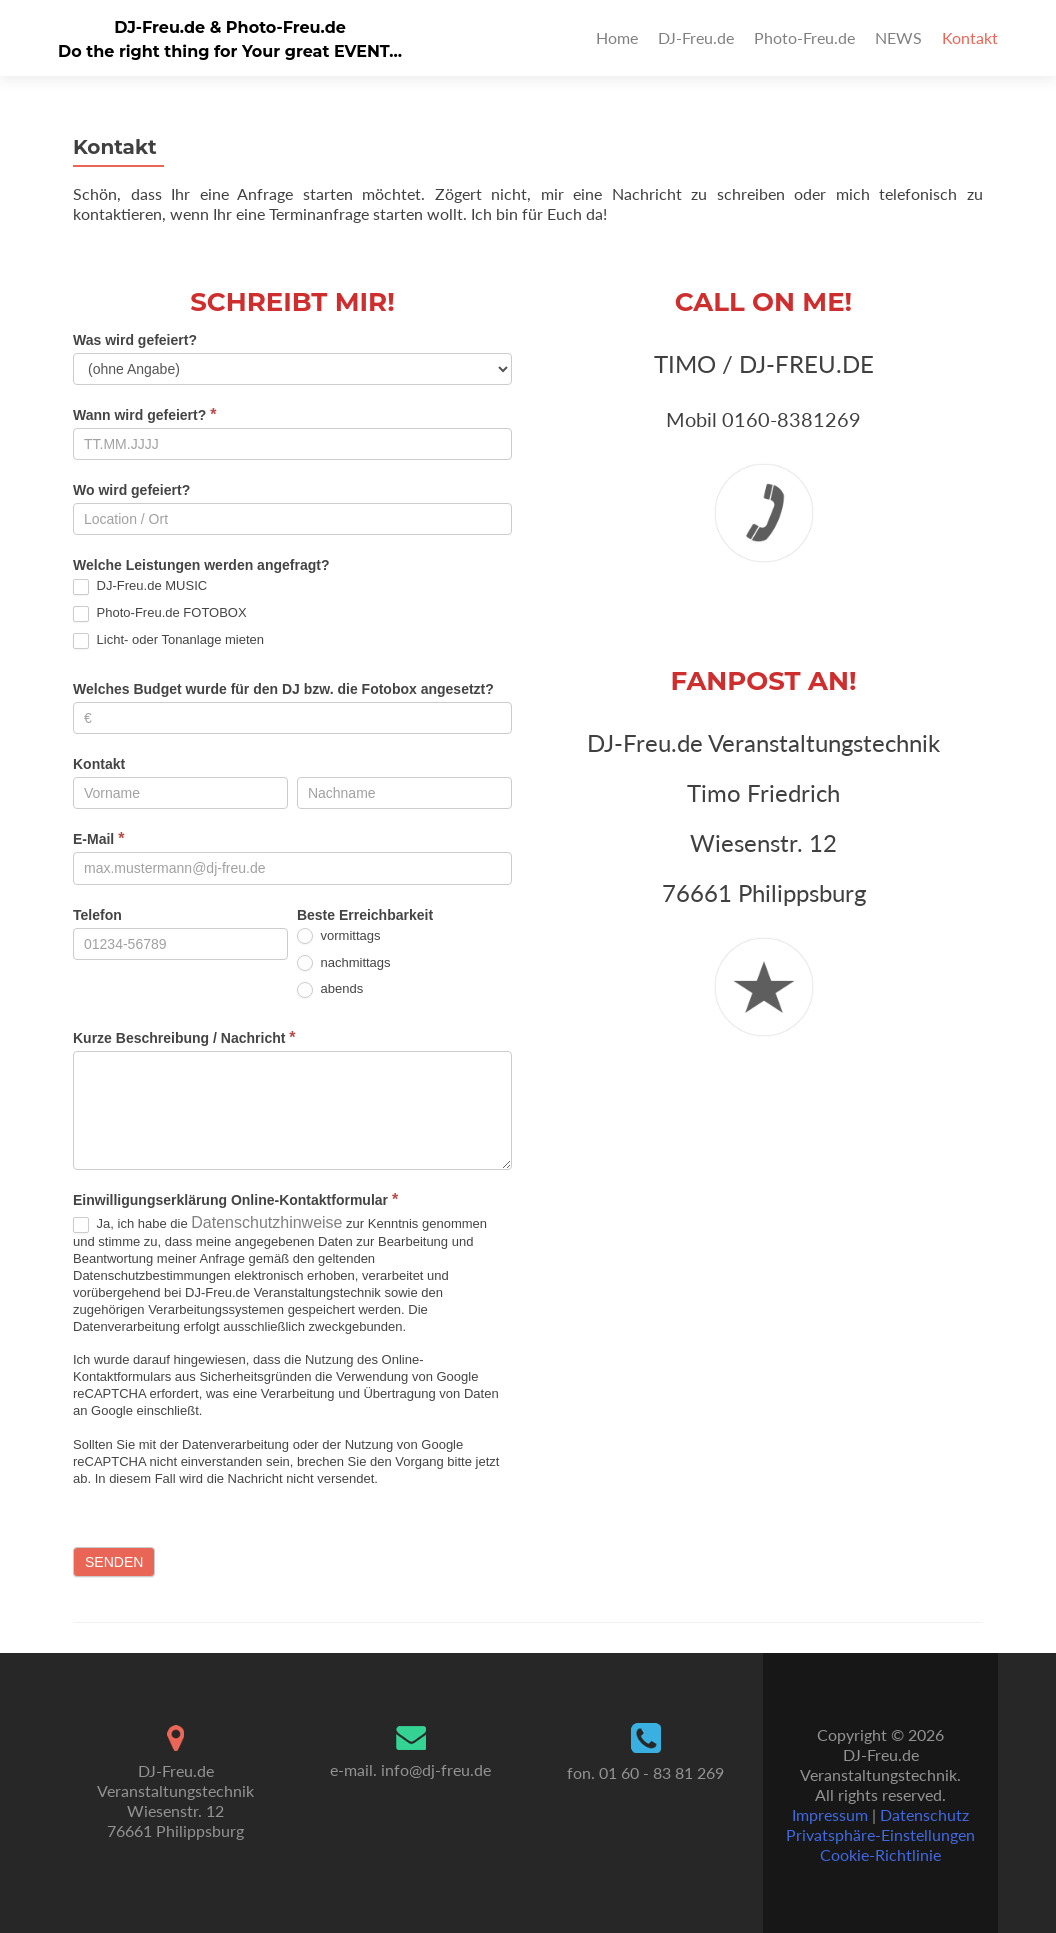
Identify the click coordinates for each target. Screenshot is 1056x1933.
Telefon (97, 915)
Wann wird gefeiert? (144, 414)
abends (330, 989)
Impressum (830, 1814)
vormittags (339, 936)
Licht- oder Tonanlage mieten (168, 640)
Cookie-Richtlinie (880, 1854)
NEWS (898, 37)
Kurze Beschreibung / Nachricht (184, 1037)
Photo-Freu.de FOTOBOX (160, 613)
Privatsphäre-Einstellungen (880, 1834)
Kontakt (970, 37)
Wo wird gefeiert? (131, 490)
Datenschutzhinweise (266, 1222)
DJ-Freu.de (696, 37)
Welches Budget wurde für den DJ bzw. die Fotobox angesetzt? (283, 689)
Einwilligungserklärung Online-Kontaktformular (235, 1199)
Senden (114, 1562)
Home (617, 37)
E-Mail (98, 838)
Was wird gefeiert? (135, 340)
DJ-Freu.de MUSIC (140, 586)
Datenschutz (924, 1814)
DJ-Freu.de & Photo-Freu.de (230, 27)
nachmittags (344, 963)
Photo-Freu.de (804, 37)
